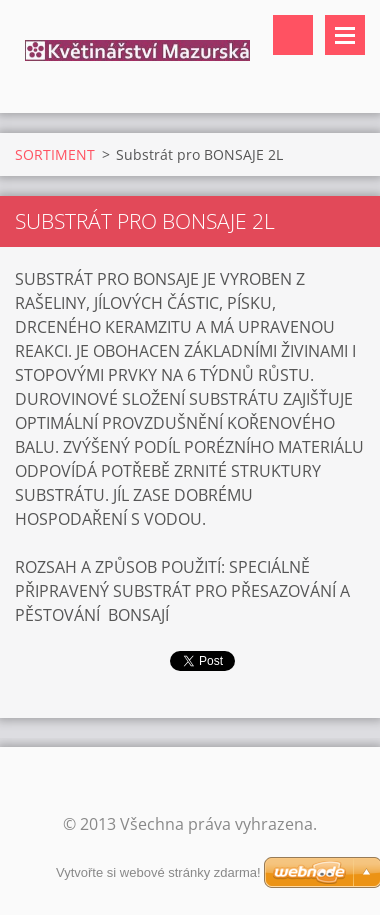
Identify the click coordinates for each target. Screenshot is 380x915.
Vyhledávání (293, 35)
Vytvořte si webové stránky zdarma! (158, 872)
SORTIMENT (55, 154)
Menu (345, 35)
